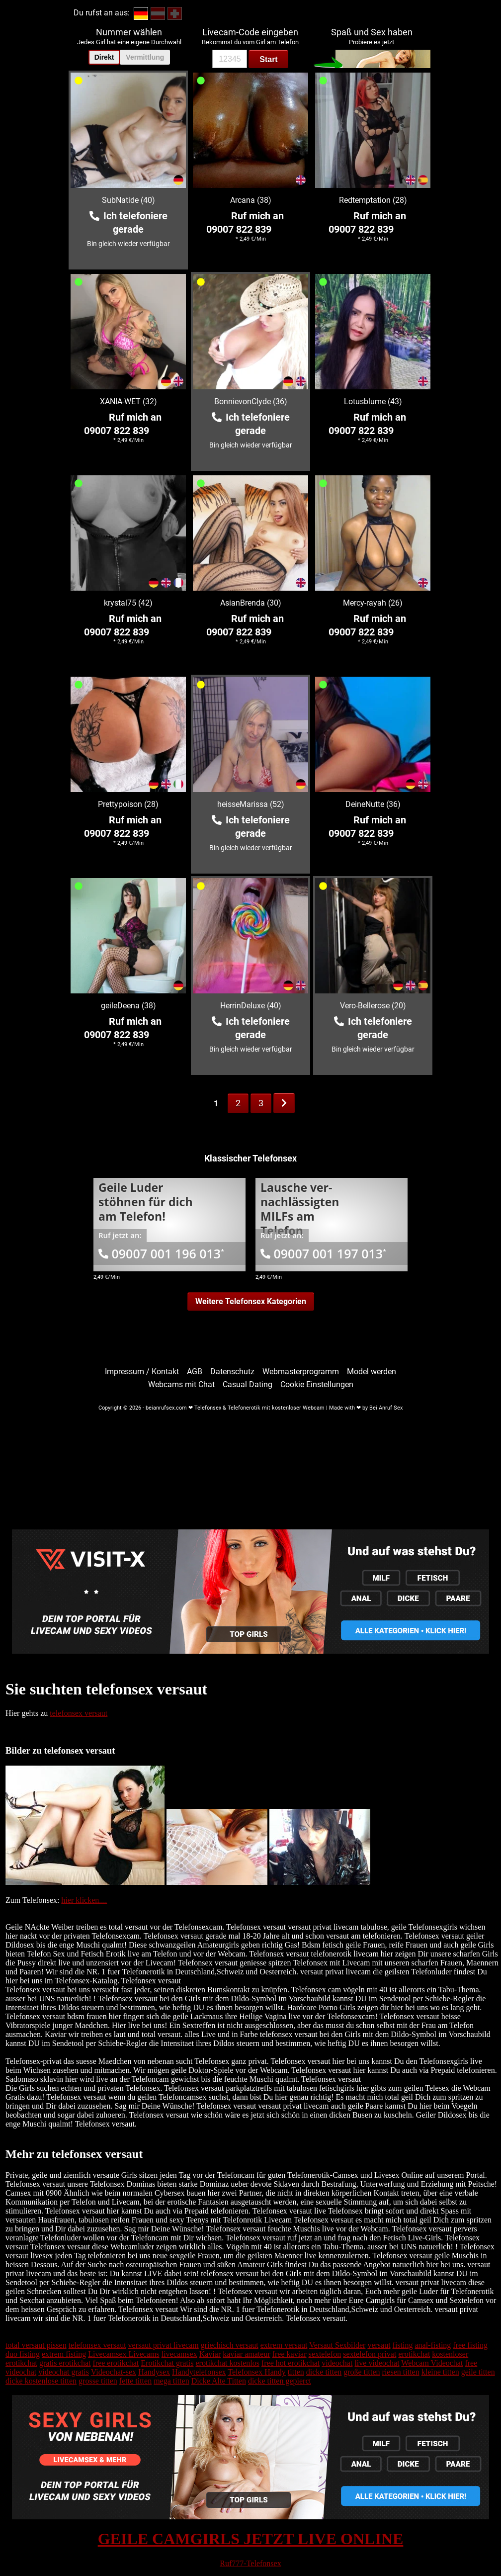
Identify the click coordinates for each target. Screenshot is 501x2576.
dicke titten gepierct (279, 2381)
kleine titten (440, 2372)
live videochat (376, 2363)
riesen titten (400, 2372)
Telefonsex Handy (257, 2372)
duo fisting (22, 2354)
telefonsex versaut (78, 1713)
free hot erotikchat (290, 2363)
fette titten (135, 2381)
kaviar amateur (246, 2354)
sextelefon (325, 2354)
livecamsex (179, 2354)
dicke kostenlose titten (41, 2381)
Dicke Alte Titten (218, 2381)
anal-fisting (433, 2345)
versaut (378, 2345)
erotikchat (414, 2354)
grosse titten (98, 2381)
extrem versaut (284, 2345)
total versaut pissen (36, 2345)
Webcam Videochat (432, 2363)
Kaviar (210, 2354)
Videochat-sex (113, 2372)
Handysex (154, 2372)
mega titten (171, 2381)
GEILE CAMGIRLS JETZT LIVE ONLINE (251, 2539)
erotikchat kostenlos (227, 2363)
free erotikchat (115, 2363)
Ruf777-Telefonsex (250, 2563)
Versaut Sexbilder (337, 2345)
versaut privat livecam (163, 2345)
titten (296, 2372)
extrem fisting (64, 2354)
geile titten (478, 2372)
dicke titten (324, 2372)
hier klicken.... (84, 1900)
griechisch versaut (229, 2345)
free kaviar (289, 2354)
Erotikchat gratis (167, 2363)
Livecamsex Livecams (124, 2354)
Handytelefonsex (199, 2372)
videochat (337, 2363)
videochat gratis (63, 2372)
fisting (403, 2345)
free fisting (470, 2345)
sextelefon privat (369, 2354)
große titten (361, 2372)
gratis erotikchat (65, 2363)
